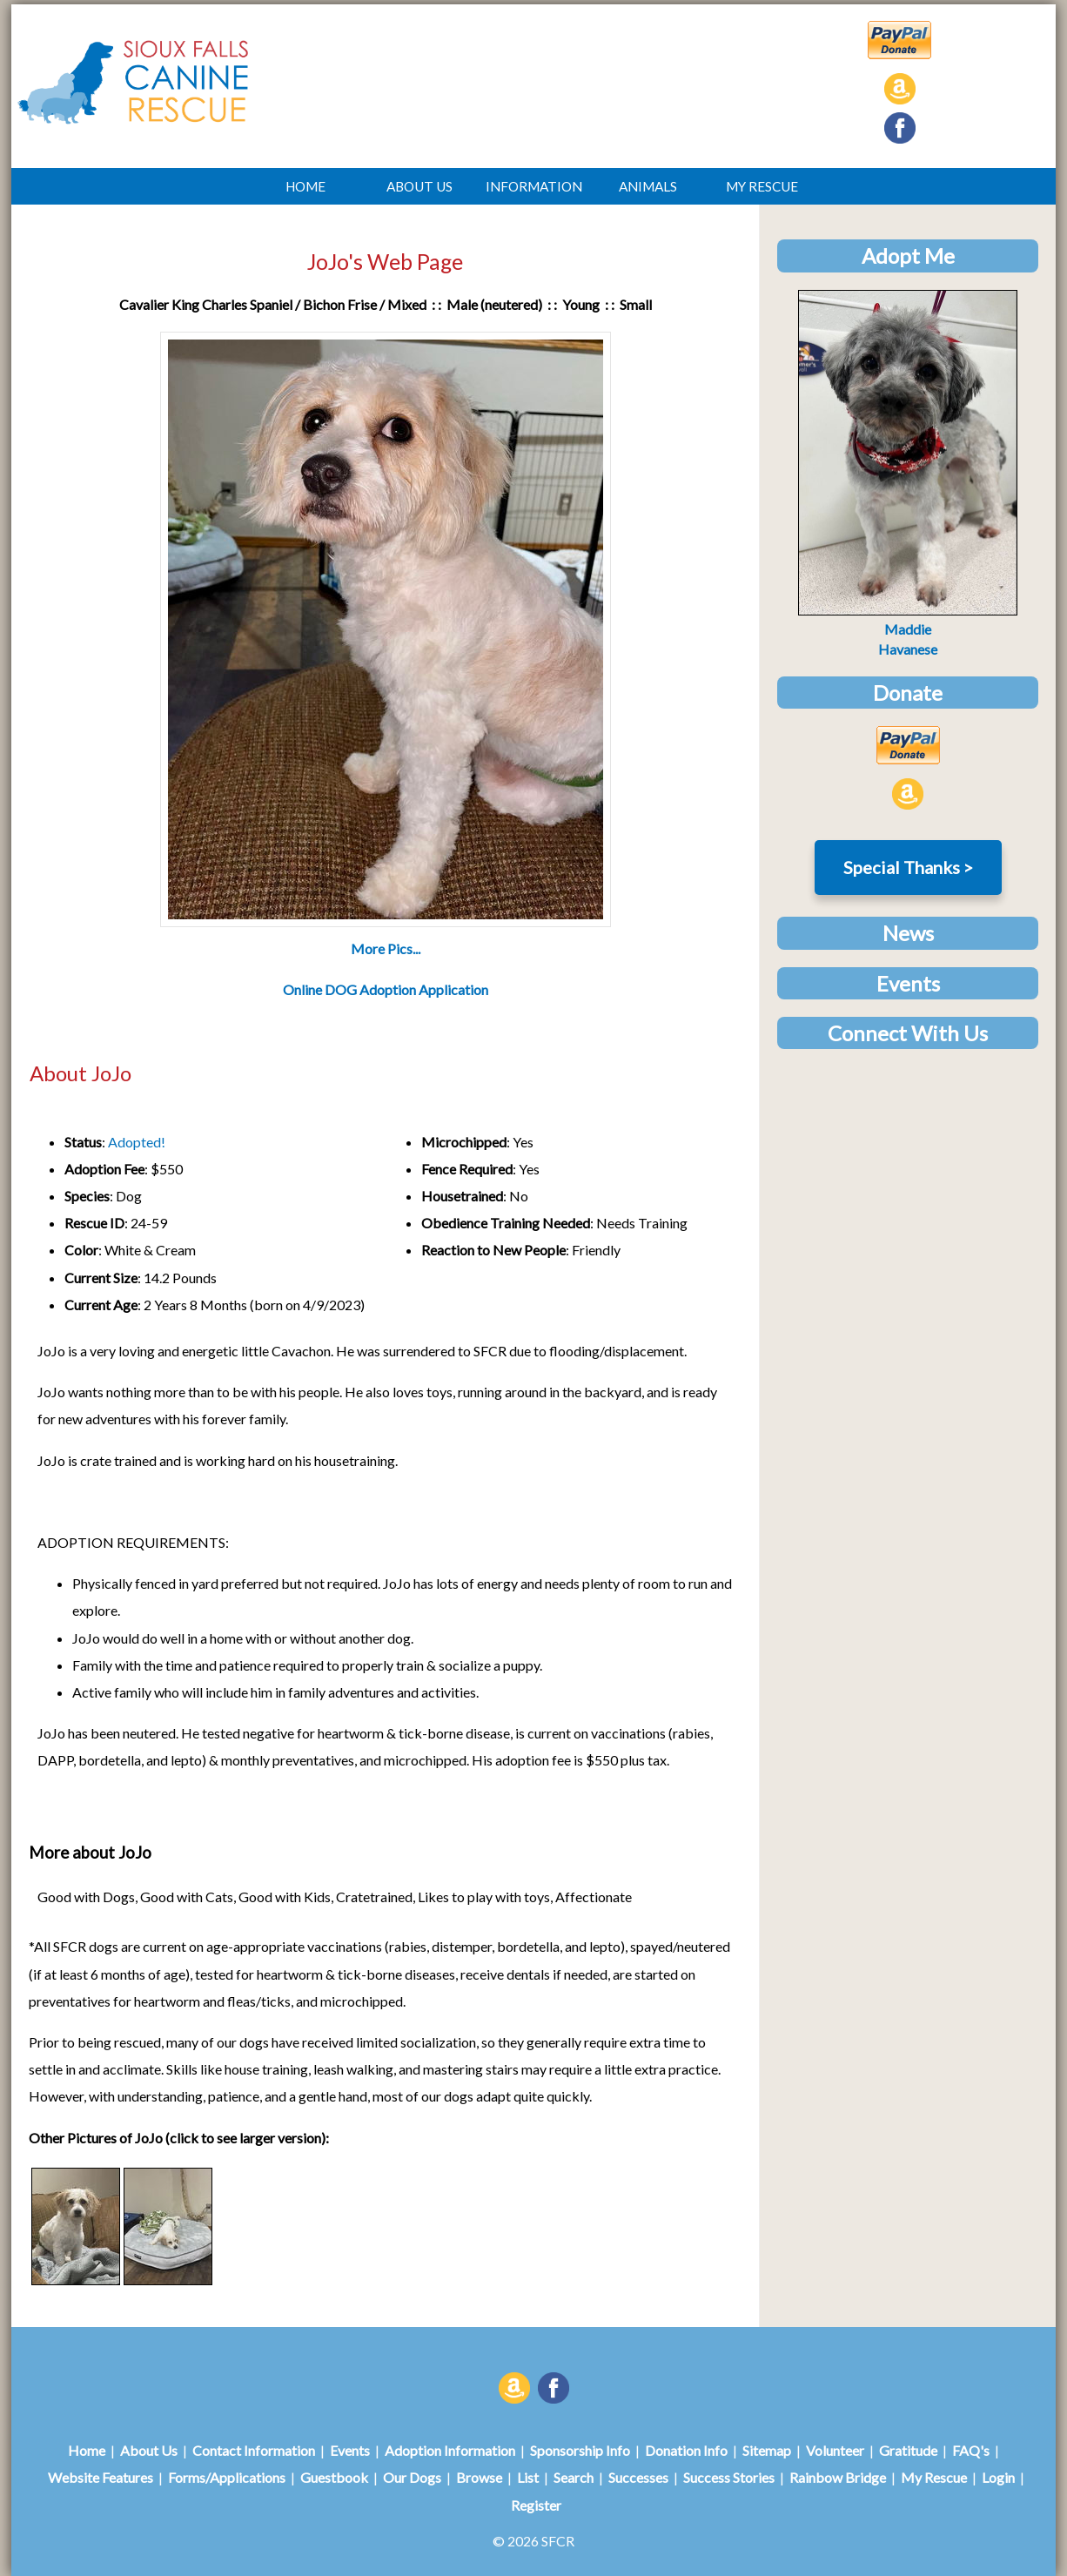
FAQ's (971, 2450)
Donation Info (686, 2450)
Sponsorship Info (580, 2450)
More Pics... (385, 948)
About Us (149, 2450)
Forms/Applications (226, 2477)
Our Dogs (412, 2477)
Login (998, 2477)
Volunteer (835, 2450)
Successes (638, 2477)
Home (86, 2450)
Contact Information (253, 2450)
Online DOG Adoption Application (385, 989)
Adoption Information (450, 2450)
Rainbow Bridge (837, 2477)
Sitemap (766, 2450)
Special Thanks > (908, 867)
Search (574, 2477)
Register (536, 2505)
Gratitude (908, 2450)
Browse (479, 2477)
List (528, 2477)
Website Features (100, 2477)
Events (350, 2450)
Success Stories (729, 2477)
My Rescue (934, 2477)
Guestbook (334, 2477)
